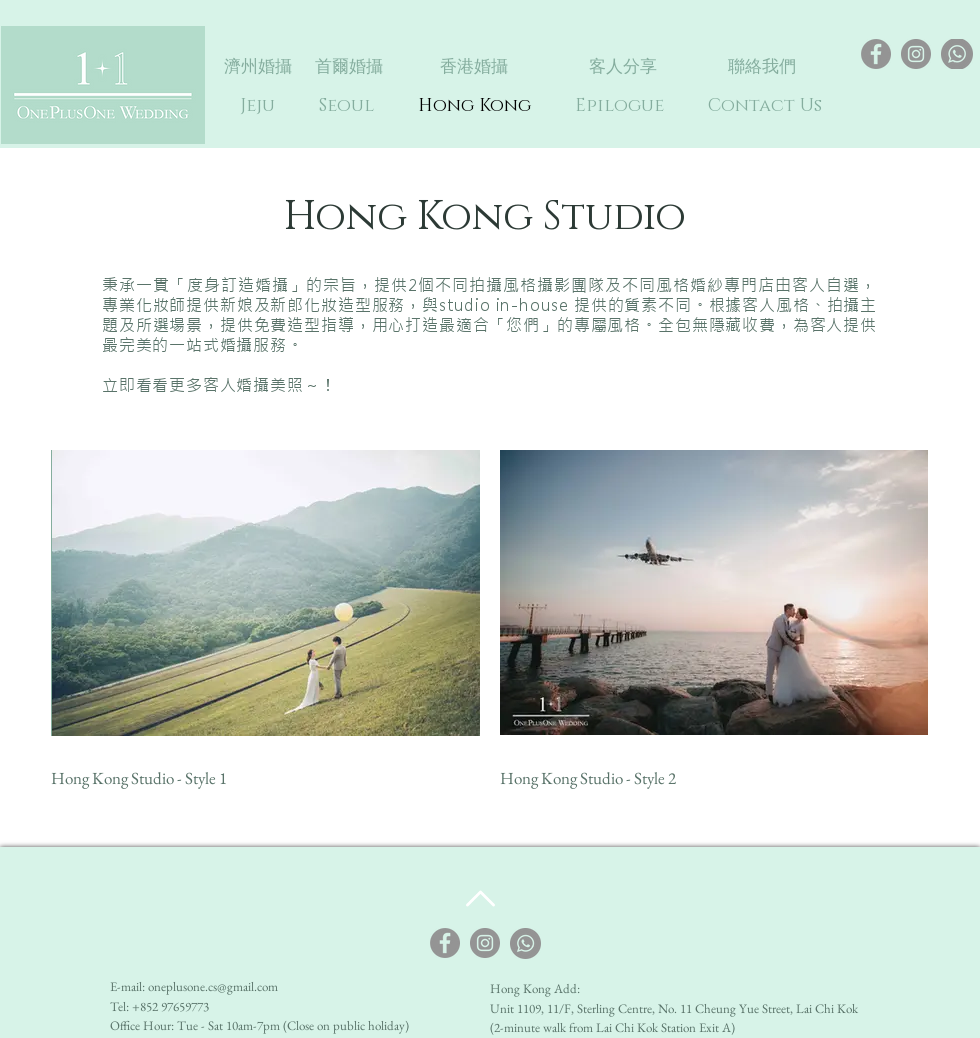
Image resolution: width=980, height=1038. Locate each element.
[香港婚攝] (474, 66)
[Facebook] (876, 54)
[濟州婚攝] (258, 66)
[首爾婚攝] (349, 66)
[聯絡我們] (762, 66)
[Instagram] (916, 54)
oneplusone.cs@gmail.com (213, 986)
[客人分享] (623, 66)
